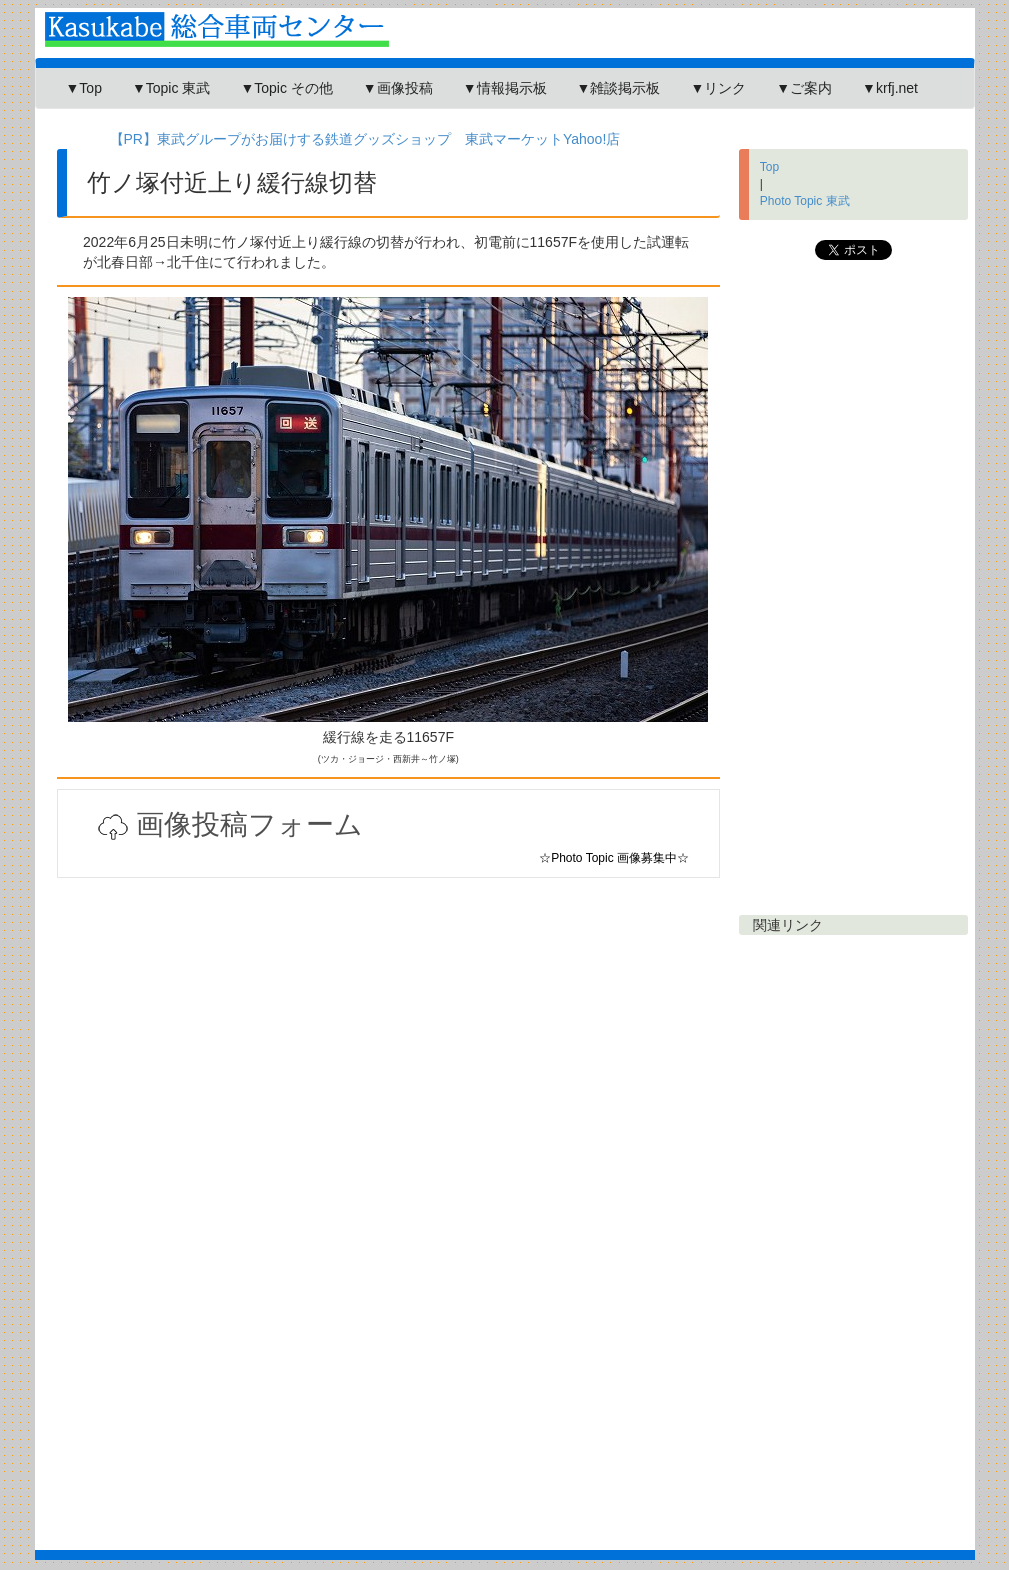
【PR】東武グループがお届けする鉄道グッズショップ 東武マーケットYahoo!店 (365, 139)
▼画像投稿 (398, 88)
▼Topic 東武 (171, 88)
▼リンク (718, 88)
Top (769, 167)
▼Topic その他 (286, 88)
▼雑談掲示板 (619, 88)
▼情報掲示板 (505, 88)
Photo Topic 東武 (805, 201)
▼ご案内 (804, 88)
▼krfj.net (890, 88)
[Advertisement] (389, 1116)
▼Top (84, 88)
